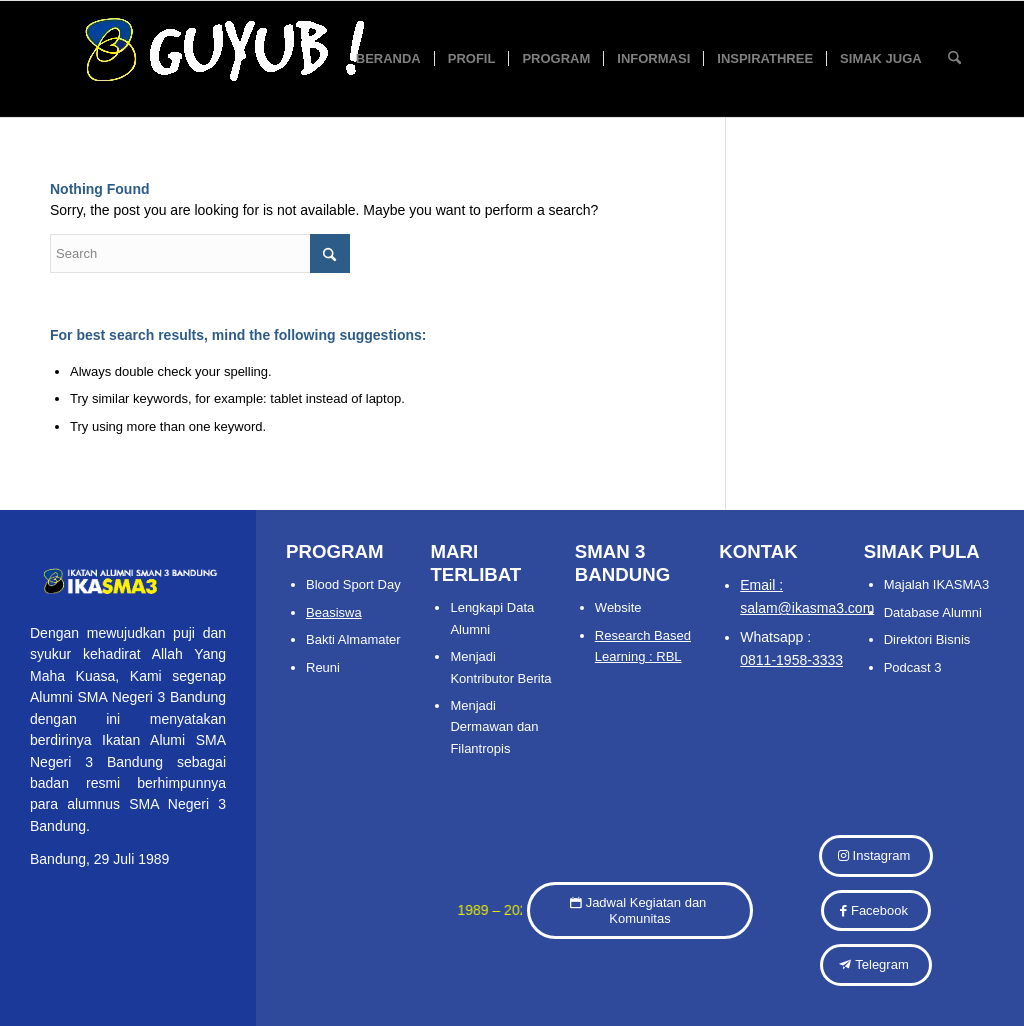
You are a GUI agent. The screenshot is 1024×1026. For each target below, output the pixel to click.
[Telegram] (875, 965)
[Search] (954, 59)
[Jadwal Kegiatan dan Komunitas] (640, 910)
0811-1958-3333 (791, 660)
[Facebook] (876, 911)
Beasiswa (334, 612)
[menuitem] (388, 59)
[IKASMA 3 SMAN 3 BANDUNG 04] (299, 59)
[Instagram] (876, 856)
